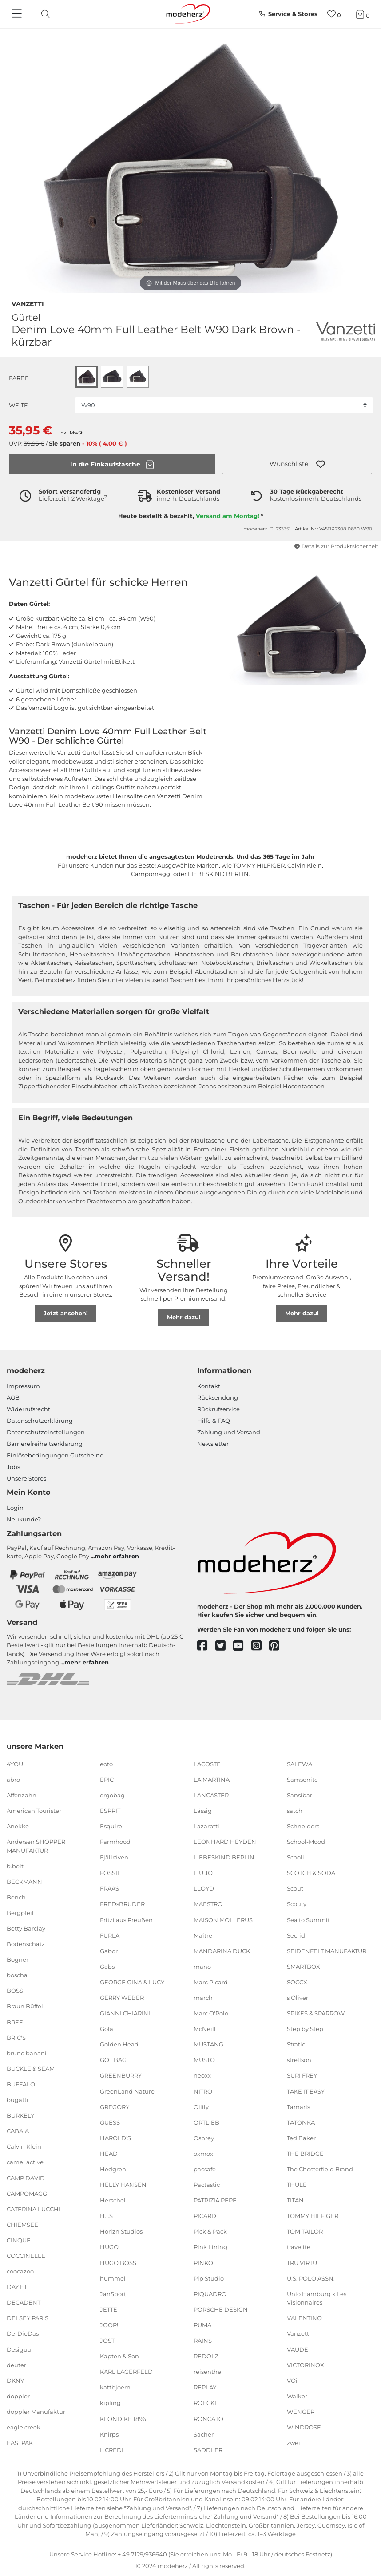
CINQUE (19, 2240)
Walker (297, 2396)
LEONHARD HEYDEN (225, 1841)
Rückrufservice (218, 1409)
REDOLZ (206, 2356)
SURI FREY (302, 2075)
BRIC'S (16, 2037)
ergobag (112, 1795)
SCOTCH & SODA (311, 1872)
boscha (17, 1975)
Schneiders (303, 1826)
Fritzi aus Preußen (126, 1919)
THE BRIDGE (305, 2153)
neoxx (202, 2075)
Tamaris (298, 2106)
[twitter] (224, 1646)
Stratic (296, 2044)
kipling (110, 2402)
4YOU (15, 1763)
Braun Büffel (25, 2006)
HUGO (109, 2246)
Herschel (113, 2200)
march (203, 1997)
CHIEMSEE (22, 2224)
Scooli (295, 1857)
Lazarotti (206, 1826)
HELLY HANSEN (123, 2184)
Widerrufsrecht (28, 1409)
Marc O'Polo (211, 2013)
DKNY (15, 2380)
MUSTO (204, 2059)
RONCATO (208, 2418)
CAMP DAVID (26, 2177)
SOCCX (297, 1982)
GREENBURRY (121, 2075)
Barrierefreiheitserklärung (45, 1443)
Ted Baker (301, 2138)
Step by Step (305, 2028)
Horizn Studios (121, 2231)
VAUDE (297, 2349)
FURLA (109, 1935)
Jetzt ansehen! (66, 1313)
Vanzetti (28, 303)
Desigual (20, 2349)
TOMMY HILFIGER (312, 2215)
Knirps (109, 2433)
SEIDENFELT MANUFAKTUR (326, 1951)
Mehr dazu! (184, 1317)
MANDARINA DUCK (222, 1951)
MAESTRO (208, 1903)
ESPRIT (110, 1810)
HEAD (109, 2153)
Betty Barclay (26, 1928)
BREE (15, 2021)
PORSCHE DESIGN (221, 2309)
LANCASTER (211, 1795)
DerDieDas (23, 2333)
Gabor (109, 1951)
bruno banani (27, 2053)
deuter (16, 2364)
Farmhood (115, 1841)
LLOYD (204, 1888)
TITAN (295, 2200)
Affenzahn (21, 1795)
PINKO (203, 2262)
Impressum (23, 1386)
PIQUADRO (210, 2293)
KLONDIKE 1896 (123, 2418)
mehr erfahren (117, 1556)
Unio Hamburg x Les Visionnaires (316, 2298)
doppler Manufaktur (36, 2411)
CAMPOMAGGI (28, 2193)
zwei (293, 2442)
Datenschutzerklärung (40, 1420)
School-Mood (306, 1841)
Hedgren (113, 2169)
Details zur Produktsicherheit (336, 546)
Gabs (107, 1966)
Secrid (296, 1935)
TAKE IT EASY (306, 2090)
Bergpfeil (20, 1912)
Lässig (203, 1810)
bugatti (17, 2099)
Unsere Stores (26, 1478)
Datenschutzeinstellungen (46, 1432)
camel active (25, 2162)
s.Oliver (297, 1997)
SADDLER (208, 2449)
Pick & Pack (210, 2231)
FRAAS (109, 1888)
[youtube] (242, 1646)
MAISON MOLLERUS (223, 1919)
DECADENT (23, 2302)
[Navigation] (18, 14)
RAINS (203, 2340)
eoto (106, 1763)
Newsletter (213, 1443)
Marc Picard (211, 1982)
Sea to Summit (308, 1919)
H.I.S (106, 2215)
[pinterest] (278, 1646)
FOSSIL (110, 1872)
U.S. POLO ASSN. (311, 2277)
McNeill (205, 2028)
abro (13, 1779)
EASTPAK (20, 2442)
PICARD (205, 2215)
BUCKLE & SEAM (31, 2068)
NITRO (203, 2090)
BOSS (15, 1990)
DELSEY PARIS (27, 2317)
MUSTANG (208, 2044)
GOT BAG (113, 2059)
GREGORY (114, 2106)
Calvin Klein (24, 2146)
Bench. (17, 1897)
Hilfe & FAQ (213, 1420)
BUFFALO (21, 2084)
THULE (297, 2184)
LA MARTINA (212, 1779)
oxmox (203, 2153)
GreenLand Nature (127, 2090)
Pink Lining (210, 2246)
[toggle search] (43, 14)
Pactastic (207, 2184)
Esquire (111, 1826)
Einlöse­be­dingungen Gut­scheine (55, 1455)
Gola (106, 2028)
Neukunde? (24, 1519)
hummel (113, 2277)
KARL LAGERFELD (126, 2371)
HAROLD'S (115, 2138)
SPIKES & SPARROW (316, 2013)
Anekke (18, 1826)
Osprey (204, 2138)
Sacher (204, 2433)
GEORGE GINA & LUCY (132, 1982)
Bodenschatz (26, 1943)
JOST (107, 2340)
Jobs (13, 1466)
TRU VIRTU (302, 2262)
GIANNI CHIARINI (125, 2013)
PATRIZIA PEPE (215, 2200)
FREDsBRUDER (122, 1903)
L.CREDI (111, 2449)
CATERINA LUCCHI (33, 2209)
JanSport (113, 2293)
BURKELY (20, 2115)
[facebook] (206, 1646)
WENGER (300, 2411)
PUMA (202, 2325)
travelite (298, 2246)
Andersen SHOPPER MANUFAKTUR (36, 1846)
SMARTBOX (303, 1966)
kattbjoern (115, 2387)
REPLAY (205, 2387)
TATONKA (301, 2122)
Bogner (17, 1959)
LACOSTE (207, 1763)
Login (15, 1507)
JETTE (108, 2309)
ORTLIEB (206, 2122)
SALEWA (299, 1763)
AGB (13, 1397)
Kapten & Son (119, 2356)
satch (294, 1810)
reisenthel (208, 2371)
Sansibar (299, 1795)
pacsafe (205, 2169)
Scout (295, 1888)
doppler (18, 2396)
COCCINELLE (26, 2255)
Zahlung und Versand (228, 1432)
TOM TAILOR (305, 2231)
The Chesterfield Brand (320, 2169)
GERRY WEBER (122, 1997)
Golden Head (119, 2044)
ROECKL (206, 2402)
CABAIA (18, 2130)
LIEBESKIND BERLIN (224, 1857)
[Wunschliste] (334, 14)
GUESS (110, 2122)
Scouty (296, 1903)
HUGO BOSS (118, 2262)
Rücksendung (217, 1397)
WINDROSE (304, 2427)
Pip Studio (209, 2277)
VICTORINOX (305, 2364)
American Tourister (34, 1810)
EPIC (107, 1779)
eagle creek (23, 2427)
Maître (203, 1935)
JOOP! (109, 2325)
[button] (297, 464)
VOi (292, 2380)
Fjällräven (114, 1857)
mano (202, 1966)
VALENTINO (304, 2317)
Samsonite (302, 1779)
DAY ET (17, 2286)
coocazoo (20, 2271)
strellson (299, 2059)
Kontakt (208, 1386)
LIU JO (203, 1872)
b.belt (15, 1865)
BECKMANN (24, 1881)
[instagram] (260, 1646)
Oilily (201, 2106)
